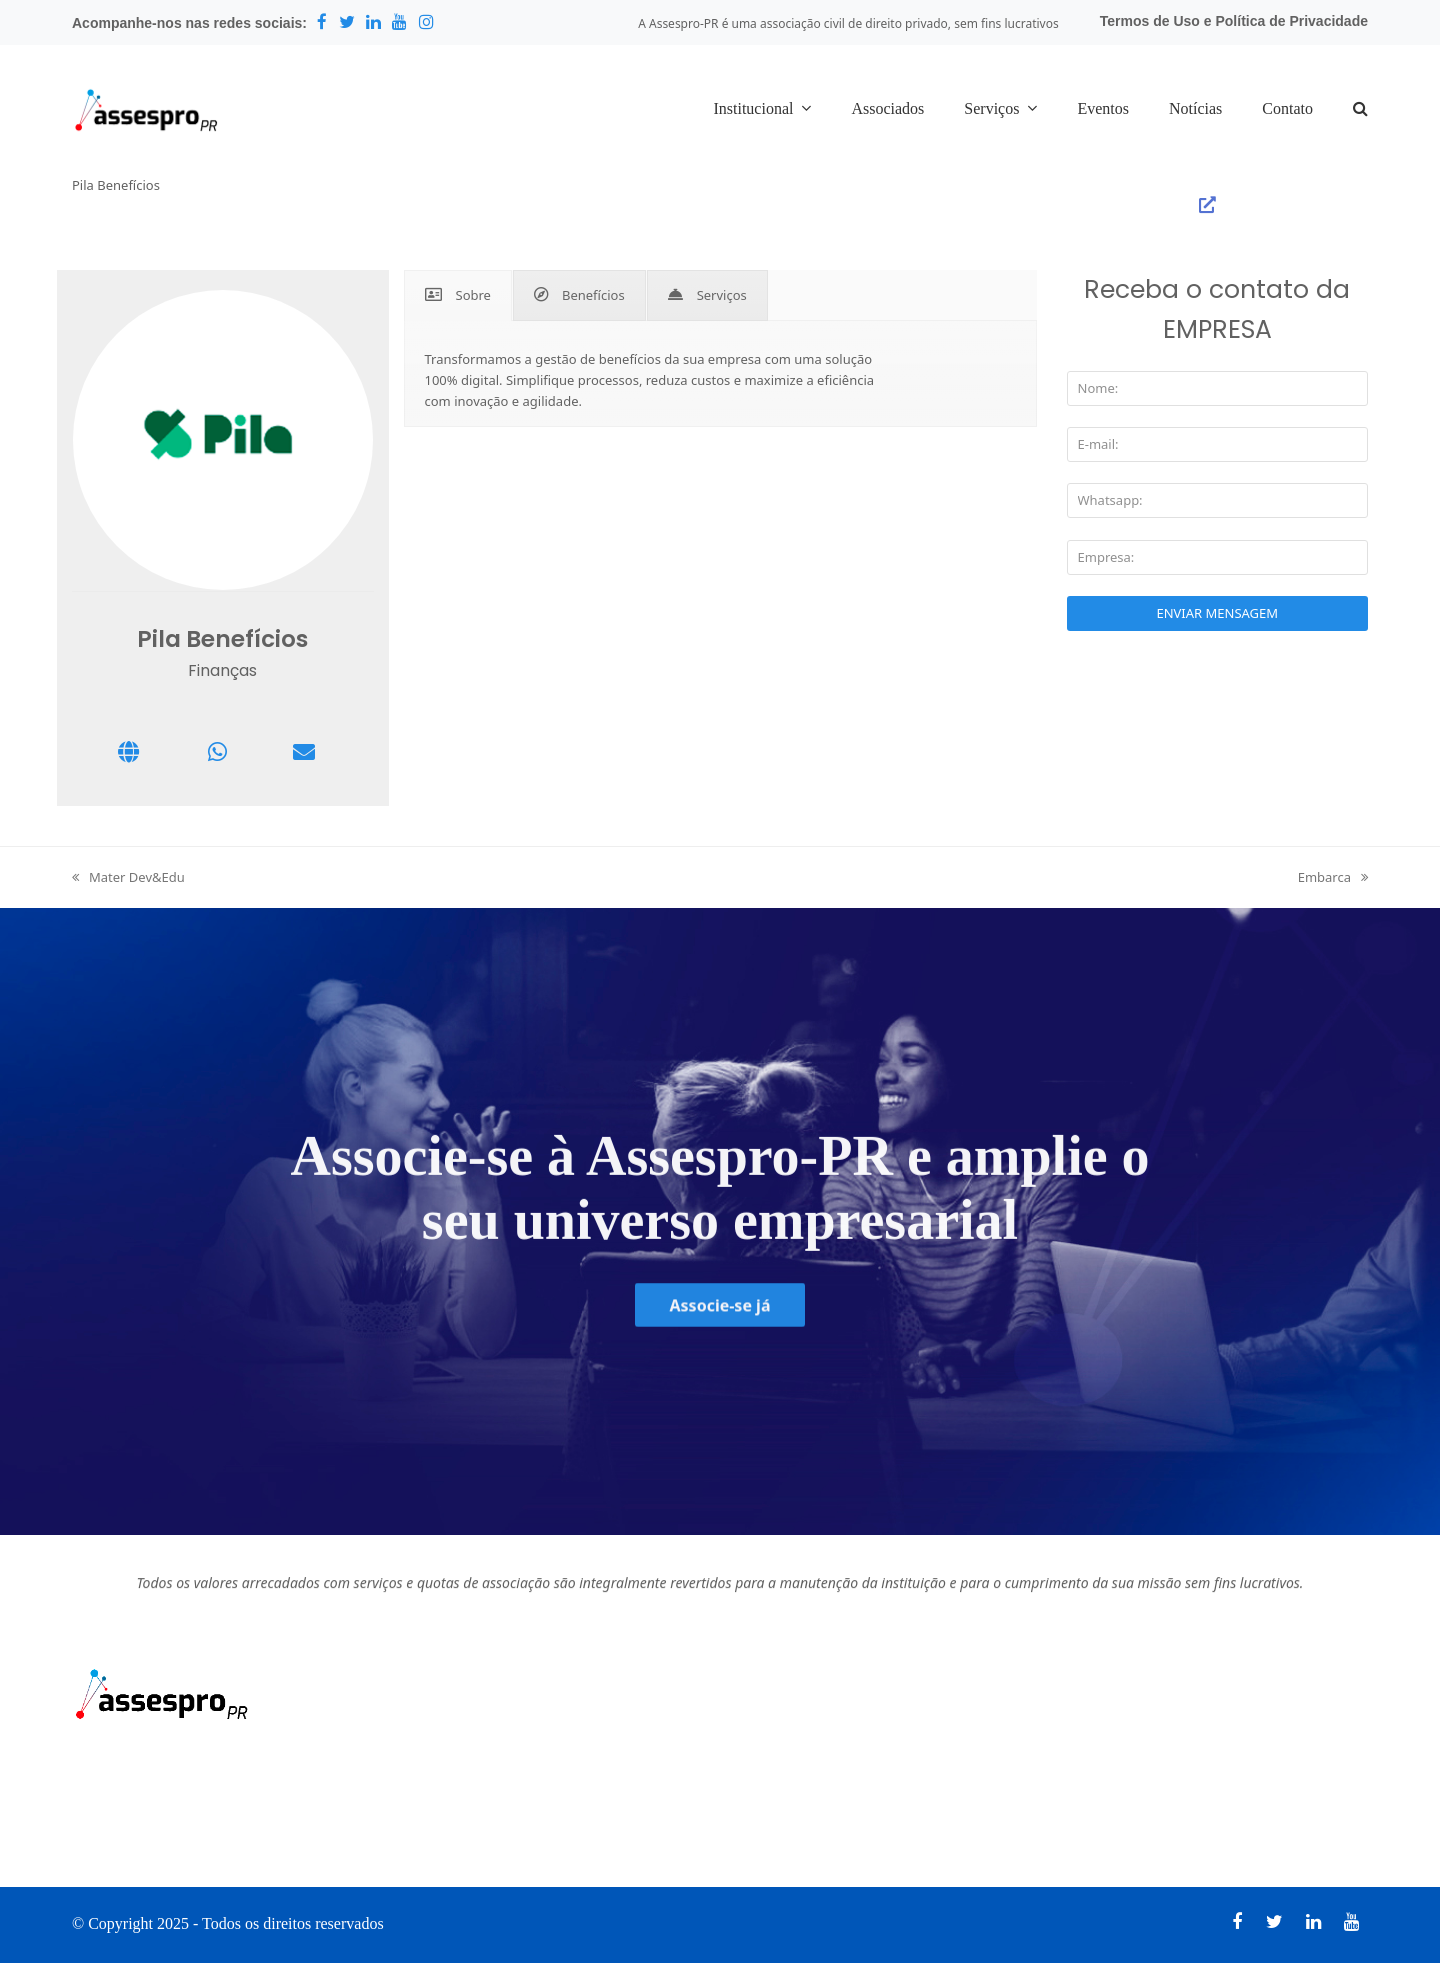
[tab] (458, 295)
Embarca (1333, 877)
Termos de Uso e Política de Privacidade (1234, 21)
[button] (1360, 110)
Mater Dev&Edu (128, 877)
